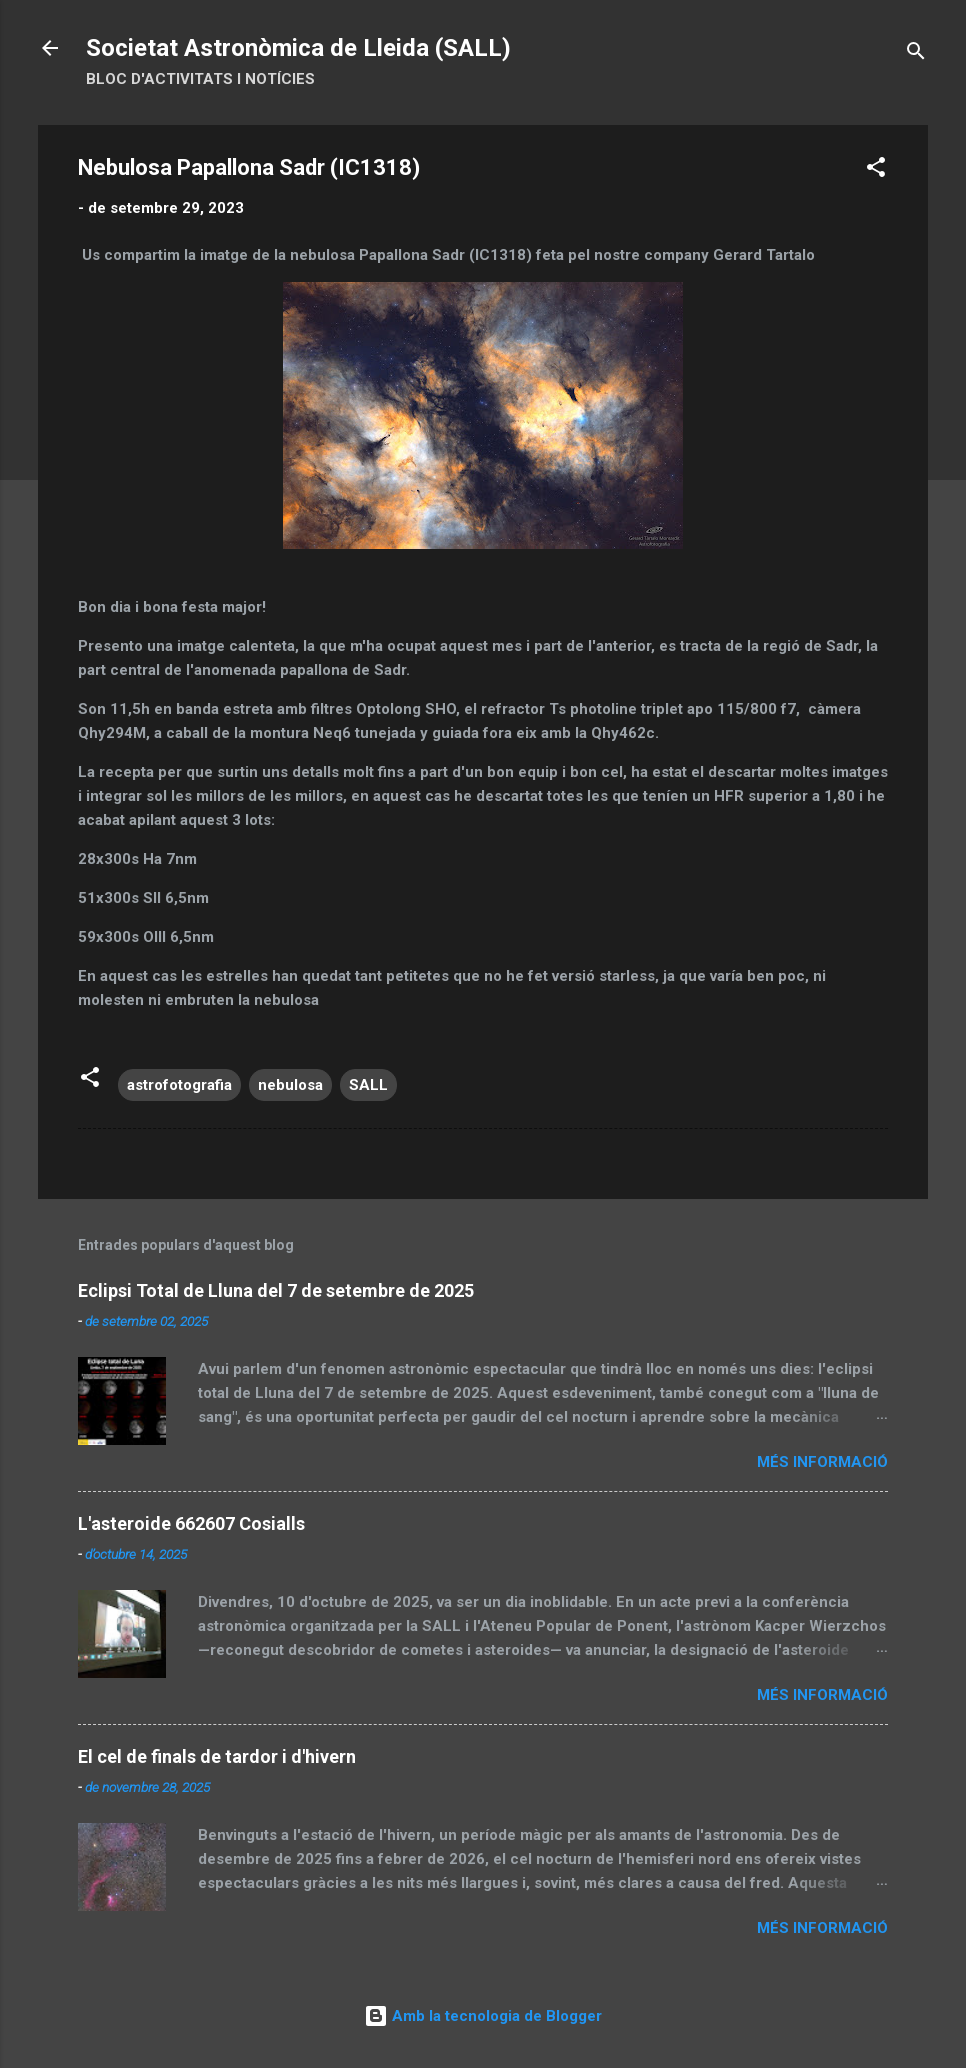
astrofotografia (179, 1085)
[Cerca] (916, 54)
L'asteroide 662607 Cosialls (191, 1523)
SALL (368, 1085)
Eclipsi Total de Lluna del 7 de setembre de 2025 (276, 1290)
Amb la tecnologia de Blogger (483, 2016)
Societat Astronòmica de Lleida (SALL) (298, 48)
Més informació (822, 1462)
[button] (876, 170)
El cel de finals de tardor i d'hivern (217, 1756)
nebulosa (290, 1085)
